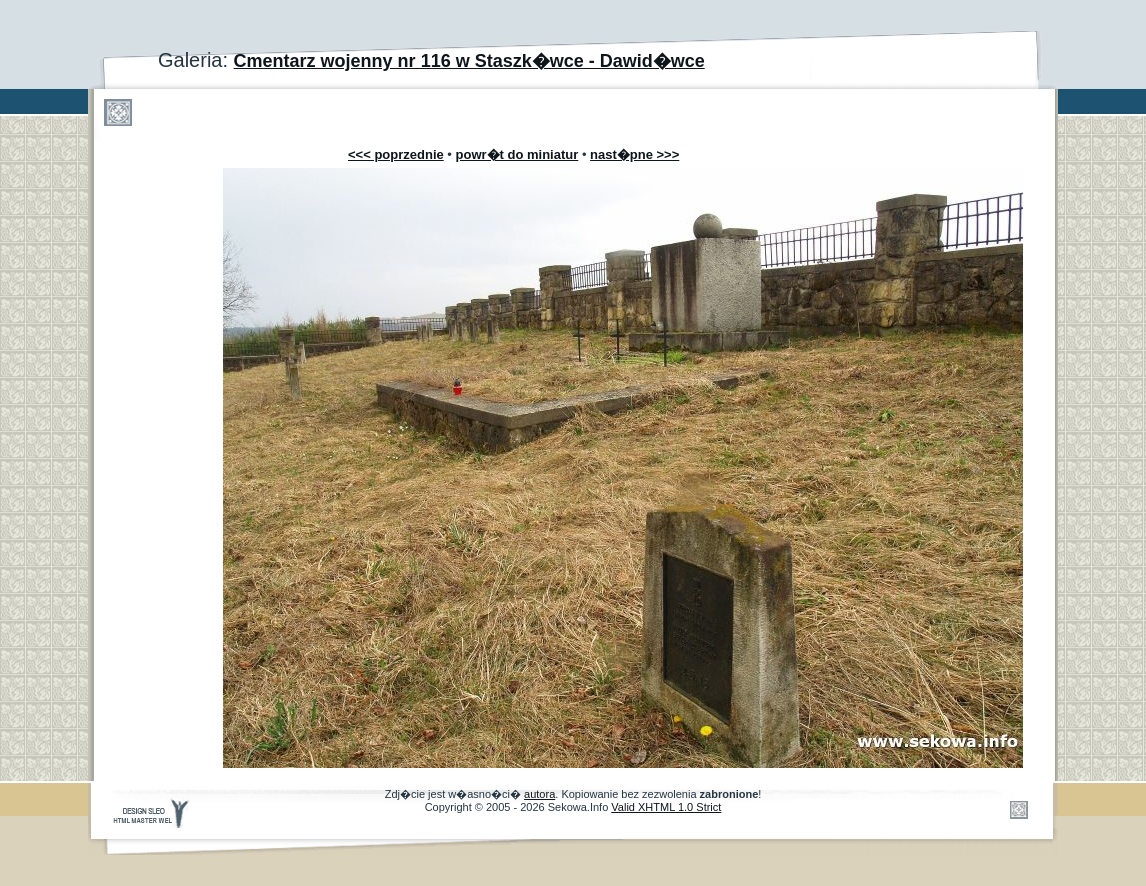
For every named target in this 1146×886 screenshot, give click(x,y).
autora (539, 794)
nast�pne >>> (634, 154)
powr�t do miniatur (517, 154)
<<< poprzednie (396, 154)
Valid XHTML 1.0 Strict (666, 807)
